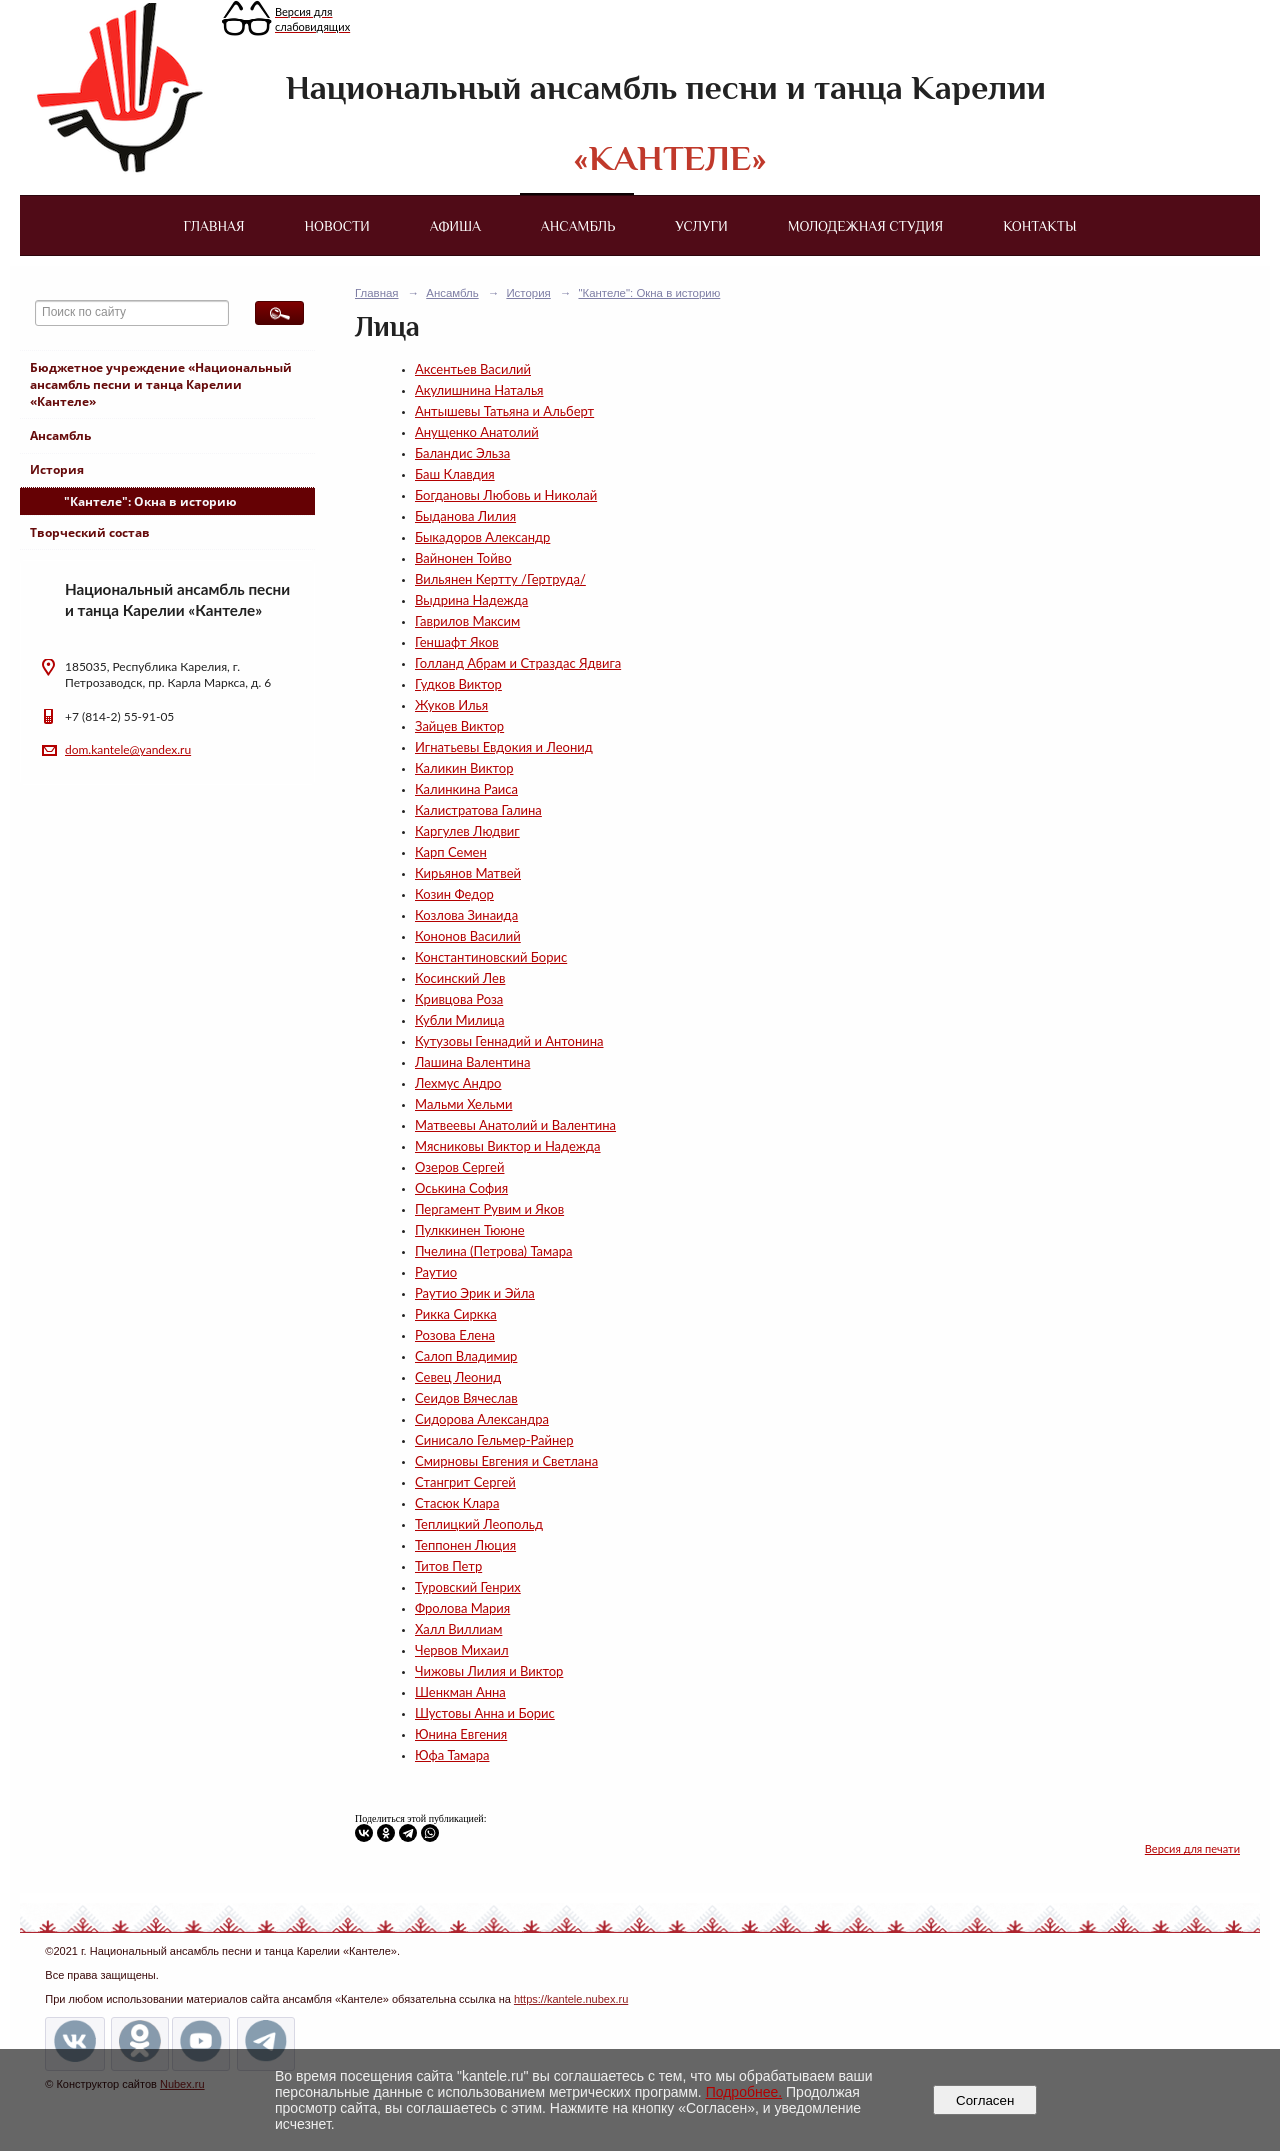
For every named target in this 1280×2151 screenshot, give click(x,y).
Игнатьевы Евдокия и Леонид (504, 747)
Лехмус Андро (458, 1083)
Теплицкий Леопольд (479, 1524)
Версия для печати (1192, 1848)
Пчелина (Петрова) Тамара (493, 1251)
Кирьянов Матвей (468, 873)
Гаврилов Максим (467, 621)
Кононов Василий (468, 936)
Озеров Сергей (459, 1167)
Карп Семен (451, 852)
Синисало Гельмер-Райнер (494, 1440)
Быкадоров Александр (482, 537)
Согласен (985, 2100)
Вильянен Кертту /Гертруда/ (500, 579)
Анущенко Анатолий (477, 432)
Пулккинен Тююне (470, 1230)
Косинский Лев (460, 978)
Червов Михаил (462, 1650)
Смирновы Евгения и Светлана (506, 1461)
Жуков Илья (451, 705)
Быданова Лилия (465, 516)
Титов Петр (448, 1566)
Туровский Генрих (468, 1587)
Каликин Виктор (464, 768)
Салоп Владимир (466, 1356)
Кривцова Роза (459, 999)
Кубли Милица (459, 1020)
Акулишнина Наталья (479, 390)
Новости (337, 226)
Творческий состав (90, 532)
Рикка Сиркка (456, 1314)
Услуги (701, 226)
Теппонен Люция (465, 1545)
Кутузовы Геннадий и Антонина (509, 1041)
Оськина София (461, 1188)
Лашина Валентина (472, 1062)
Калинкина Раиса (466, 789)
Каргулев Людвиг (467, 831)
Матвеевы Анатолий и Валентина (515, 1125)
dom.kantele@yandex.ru (128, 749)
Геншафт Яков (457, 642)
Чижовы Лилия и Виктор (489, 1671)
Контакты (1039, 226)
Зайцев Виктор (459, 726)
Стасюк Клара (457, 1503)
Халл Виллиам (458, 1629)
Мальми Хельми (463, 1104)
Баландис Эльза (462, 453)
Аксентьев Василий (473, 369)
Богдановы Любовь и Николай (506, 495)
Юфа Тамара (452, 1755)
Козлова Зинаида (466, 915)
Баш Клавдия (455, 474)
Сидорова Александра (482, 1419)
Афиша (455, 226)
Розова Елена (455, 1335)
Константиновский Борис (491, 957)
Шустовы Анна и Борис (485, 1713)
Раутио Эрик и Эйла (475, 1293)
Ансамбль (578, 226)
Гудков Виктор (458, 684)
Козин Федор (454, 894)
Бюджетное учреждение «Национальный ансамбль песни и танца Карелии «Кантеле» (161, 384)
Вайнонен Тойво (463, 558)
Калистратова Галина (478, 810)
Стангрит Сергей (465, 1482)
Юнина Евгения (461, 1734)
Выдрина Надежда (471, 600)
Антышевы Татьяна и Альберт (504, 411)
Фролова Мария (462, 1608)
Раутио (436, 1272)
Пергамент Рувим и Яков (489, 1209)
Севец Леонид (458, 1377)
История (57, 469)
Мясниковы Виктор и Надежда (508, 1146)
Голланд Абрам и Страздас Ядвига (518, 663)
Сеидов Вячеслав (466, 1398)
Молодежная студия (866, 226)
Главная (213, 226)
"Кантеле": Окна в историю (150, 501)
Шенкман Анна (460, 1692)
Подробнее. (744, 2092)
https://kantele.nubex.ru (571, 1999)
